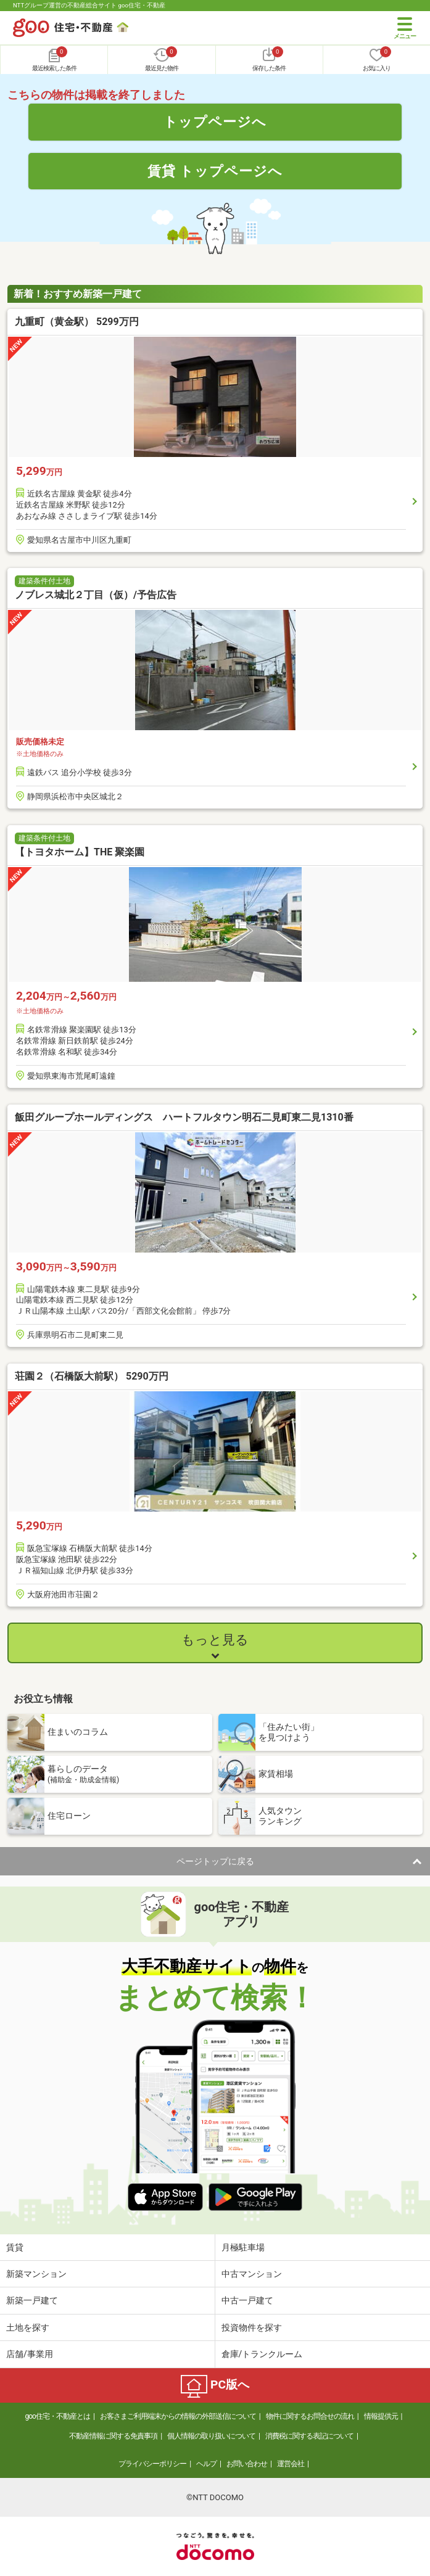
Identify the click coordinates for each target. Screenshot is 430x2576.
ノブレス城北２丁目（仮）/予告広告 (95, 595)
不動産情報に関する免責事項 (113, 2436)
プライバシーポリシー (152, 2463)
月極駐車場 (243, 2247)
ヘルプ (206, 2463)
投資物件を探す (251, 2327)
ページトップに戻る (215, 1861)
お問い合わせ (246, 2463)
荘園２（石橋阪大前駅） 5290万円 (91, 1376)
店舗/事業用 (29, 2354)
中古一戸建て (247, 2300)
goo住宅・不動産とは (57, 2416)
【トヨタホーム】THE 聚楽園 (79, 852)
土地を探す (27, 2327)
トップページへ (215, 121)
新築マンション (36, 2274)
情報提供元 (381, 2416)
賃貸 (14, 2247)
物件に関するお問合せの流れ (310, 2416)
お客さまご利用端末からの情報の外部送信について (178, 2416)
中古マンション (251, 2274)
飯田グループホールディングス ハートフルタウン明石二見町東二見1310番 (184, 1117)
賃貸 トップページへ (215, 171)
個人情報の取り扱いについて (211, 2436)
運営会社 (290, 2463)
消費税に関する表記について (309, 2436)
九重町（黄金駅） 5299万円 (77, 321)
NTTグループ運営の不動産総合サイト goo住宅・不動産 (89, 5)
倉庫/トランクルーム (262, 2354)
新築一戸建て (32, 2300)
